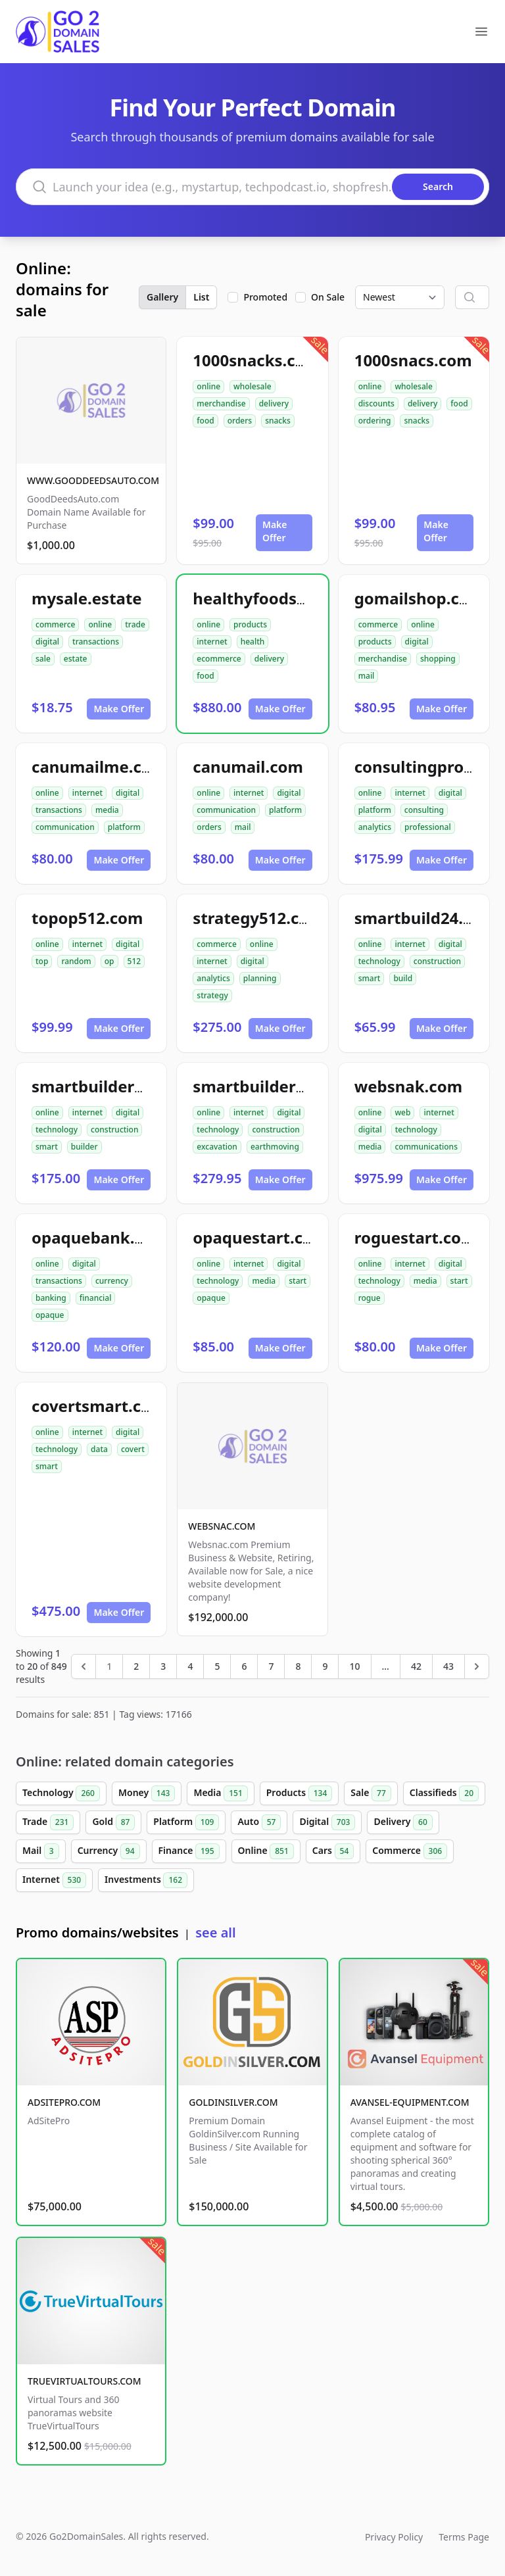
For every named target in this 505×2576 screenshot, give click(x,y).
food (205, 420)
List (201, 297)
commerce (55, 624)
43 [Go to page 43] (448, 1666)
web (402, 1112)
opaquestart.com (260, 1237)
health (253, 641)
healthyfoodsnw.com (275, 598)
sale (43, 658)
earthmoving (275, 1146)
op (109, 961)
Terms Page (464, 2537)
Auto (259, 1822)
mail (366, 675)
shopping (438, 658)
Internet (54, 1880)
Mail (40, 1851)
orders (240, 420)
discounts (376, 403)
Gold (113, 1822)
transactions (95, 641)
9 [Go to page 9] (324, 1666)
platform (124, 827)
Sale (370, 1793)
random (76, 961)
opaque (50, 1315)
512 (134, 961)
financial (96, 1297)
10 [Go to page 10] (354, 1666)
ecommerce (219, 658)
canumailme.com (99, 766)
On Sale (328, 297)
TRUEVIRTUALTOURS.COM (84, 2381)
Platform (186, 1822)
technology (379, 961)
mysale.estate (87, 598)
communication (65, 827)
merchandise (221, 403)
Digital (327, 1822)
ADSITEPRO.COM (64, 2102)
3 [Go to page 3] (163, 1666)
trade (135, 624)
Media (220, 1793)
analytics (374, 827)
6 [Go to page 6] (244, 1666)
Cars (333, 1851)
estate (75, 658)
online (208, 386)
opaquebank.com (100, 1237)
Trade (48, 1822)
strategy (212, 995)
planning (260, 978)
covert (133, 1449)
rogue (369, 1297)
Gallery (162, 297)
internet (212, 641)
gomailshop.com (419, 598)
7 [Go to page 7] (271, 1666)
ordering (374, 420)
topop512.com (87, 918)
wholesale (252, 386)
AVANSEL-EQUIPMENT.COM (409, 2102)
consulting (424, 809)
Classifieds (444, 1793)
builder (84, 1146)
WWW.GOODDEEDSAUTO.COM (93, 480)
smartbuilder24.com (111, 1086)
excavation (217, 1146)
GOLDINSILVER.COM (233, 2102)
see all (215, 1932)
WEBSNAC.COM (221, 1526)
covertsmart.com (99, 1406)
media (107, 809)
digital (47, 641)
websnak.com (408, 1086)
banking (51, 1297)
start (297, 1280)
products (250, 624)
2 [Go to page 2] (136, 1666)
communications (426, 1146)
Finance (189, 1851)
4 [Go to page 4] (190, 1666)
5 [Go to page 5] (217, 1666)
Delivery (402, 1822)
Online (266, 1851)
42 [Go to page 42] (416, 1666)
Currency (109, 1851)
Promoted (265, 297)
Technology (61, 1793)
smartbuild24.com (425, 918)
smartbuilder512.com (276, 1086)
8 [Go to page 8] (298, 1666)
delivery (274, 403)
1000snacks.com (256, 360)
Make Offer (274, 531)
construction (437, 961)
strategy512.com (258, 918)
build (402, 978)
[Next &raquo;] (476, 1666)
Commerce (409, 1851)
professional (427, 827)
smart (369, 978)
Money (146, 1793)
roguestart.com (415, 1237)
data (99, 1449)
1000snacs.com (413, 360)
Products (299, 1793)
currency (111, 1280)
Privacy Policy (394, 2537)
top (42, 961)
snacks (278, 420)
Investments (146, 1880)
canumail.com (248, 766)
